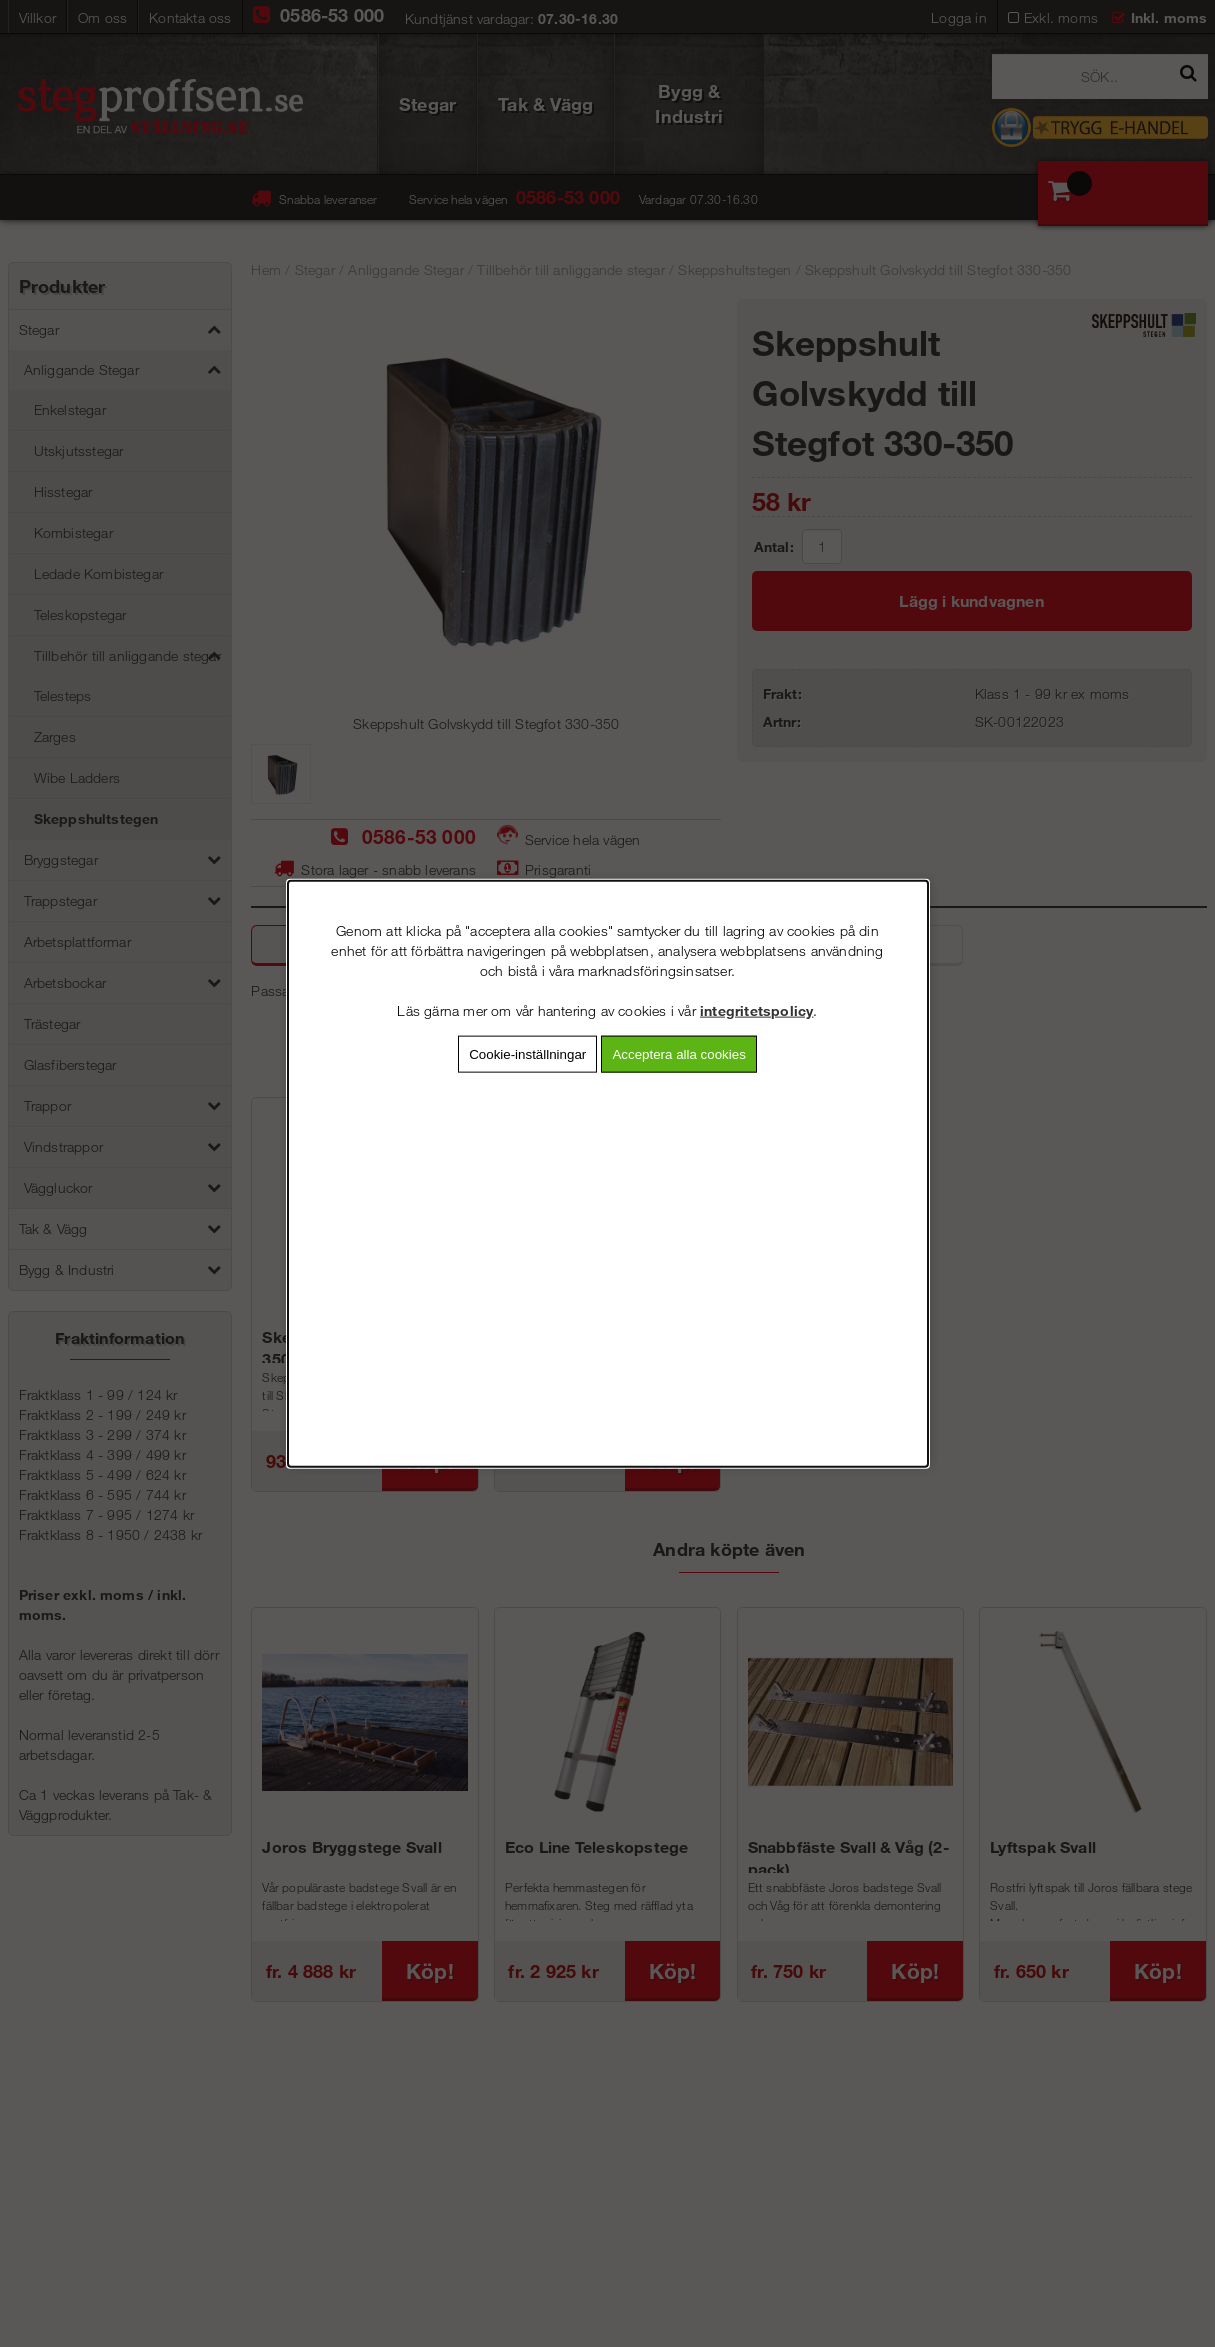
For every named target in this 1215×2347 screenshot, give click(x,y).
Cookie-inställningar (527, 1053)
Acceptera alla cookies (678, 1053)
